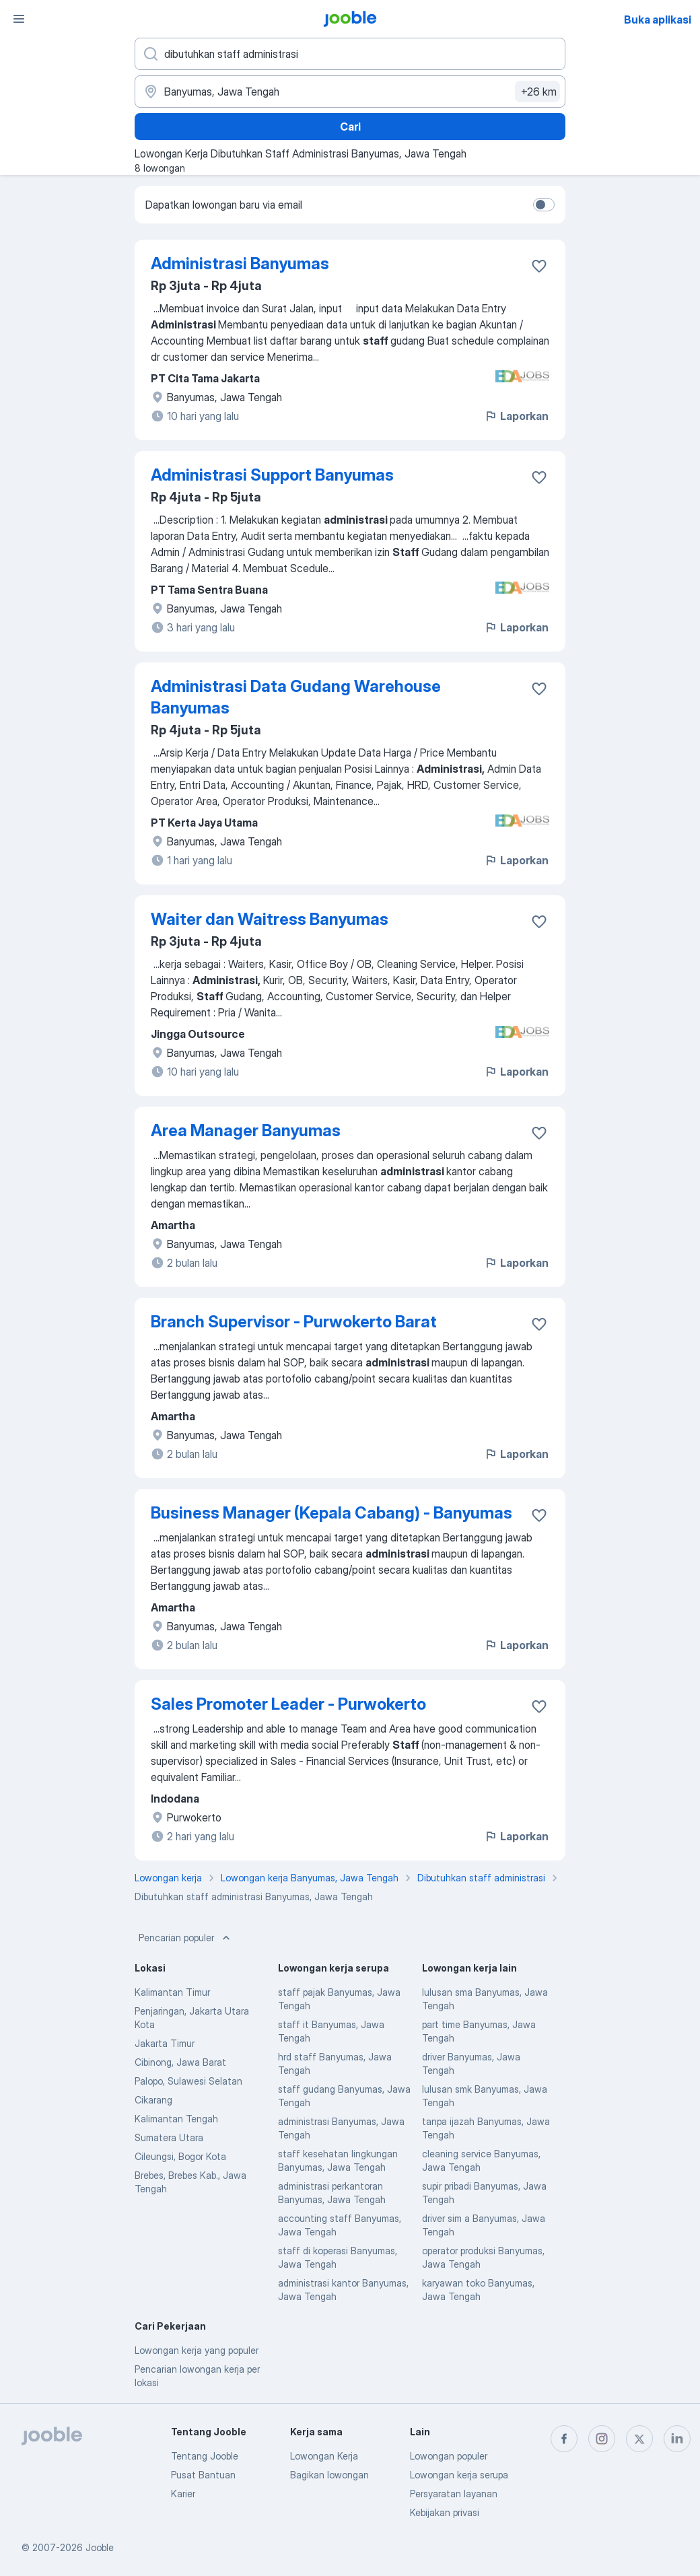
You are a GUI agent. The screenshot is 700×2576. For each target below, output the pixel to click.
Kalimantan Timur (172, 1992)
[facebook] (564, 2438)
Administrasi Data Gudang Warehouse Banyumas (296, 697)
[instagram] (601, 2438)
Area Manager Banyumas (246, 1130)
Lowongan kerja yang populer (196, 2350)
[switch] (544, 204)
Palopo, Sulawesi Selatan (188, 2081)
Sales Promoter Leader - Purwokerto (288, 1704)
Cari (350, 126)
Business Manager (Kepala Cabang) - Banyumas (331, 1513)
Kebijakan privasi (444, 2512)
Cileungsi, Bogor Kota (180, 2156)
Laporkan (516, 416)
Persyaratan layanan (453, 2493)
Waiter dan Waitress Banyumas (269, 919)
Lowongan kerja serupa (459, 2474)
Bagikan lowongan (329, 2474)
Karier (183, 2493)
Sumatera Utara (169, 2137)
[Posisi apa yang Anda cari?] (350, 54)
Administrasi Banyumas (240, 263)
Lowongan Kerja (324, 2456)
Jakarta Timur (165, 2043)
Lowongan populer (448, 2456)
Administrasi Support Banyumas (272, 475)
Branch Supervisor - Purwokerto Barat (294, 1321)
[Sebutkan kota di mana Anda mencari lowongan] (350, 91)
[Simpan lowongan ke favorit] (539, 266)
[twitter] (639, 2438)
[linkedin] (677, 2438)
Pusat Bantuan (203, 2474)
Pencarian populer (186, 1938)
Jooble (99, 2547)
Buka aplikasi (657, 19)
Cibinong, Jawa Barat (180, 2062)
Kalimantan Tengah (176, 2118)
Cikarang (153, 2099)
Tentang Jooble (204, 2456)
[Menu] (18, 18)
